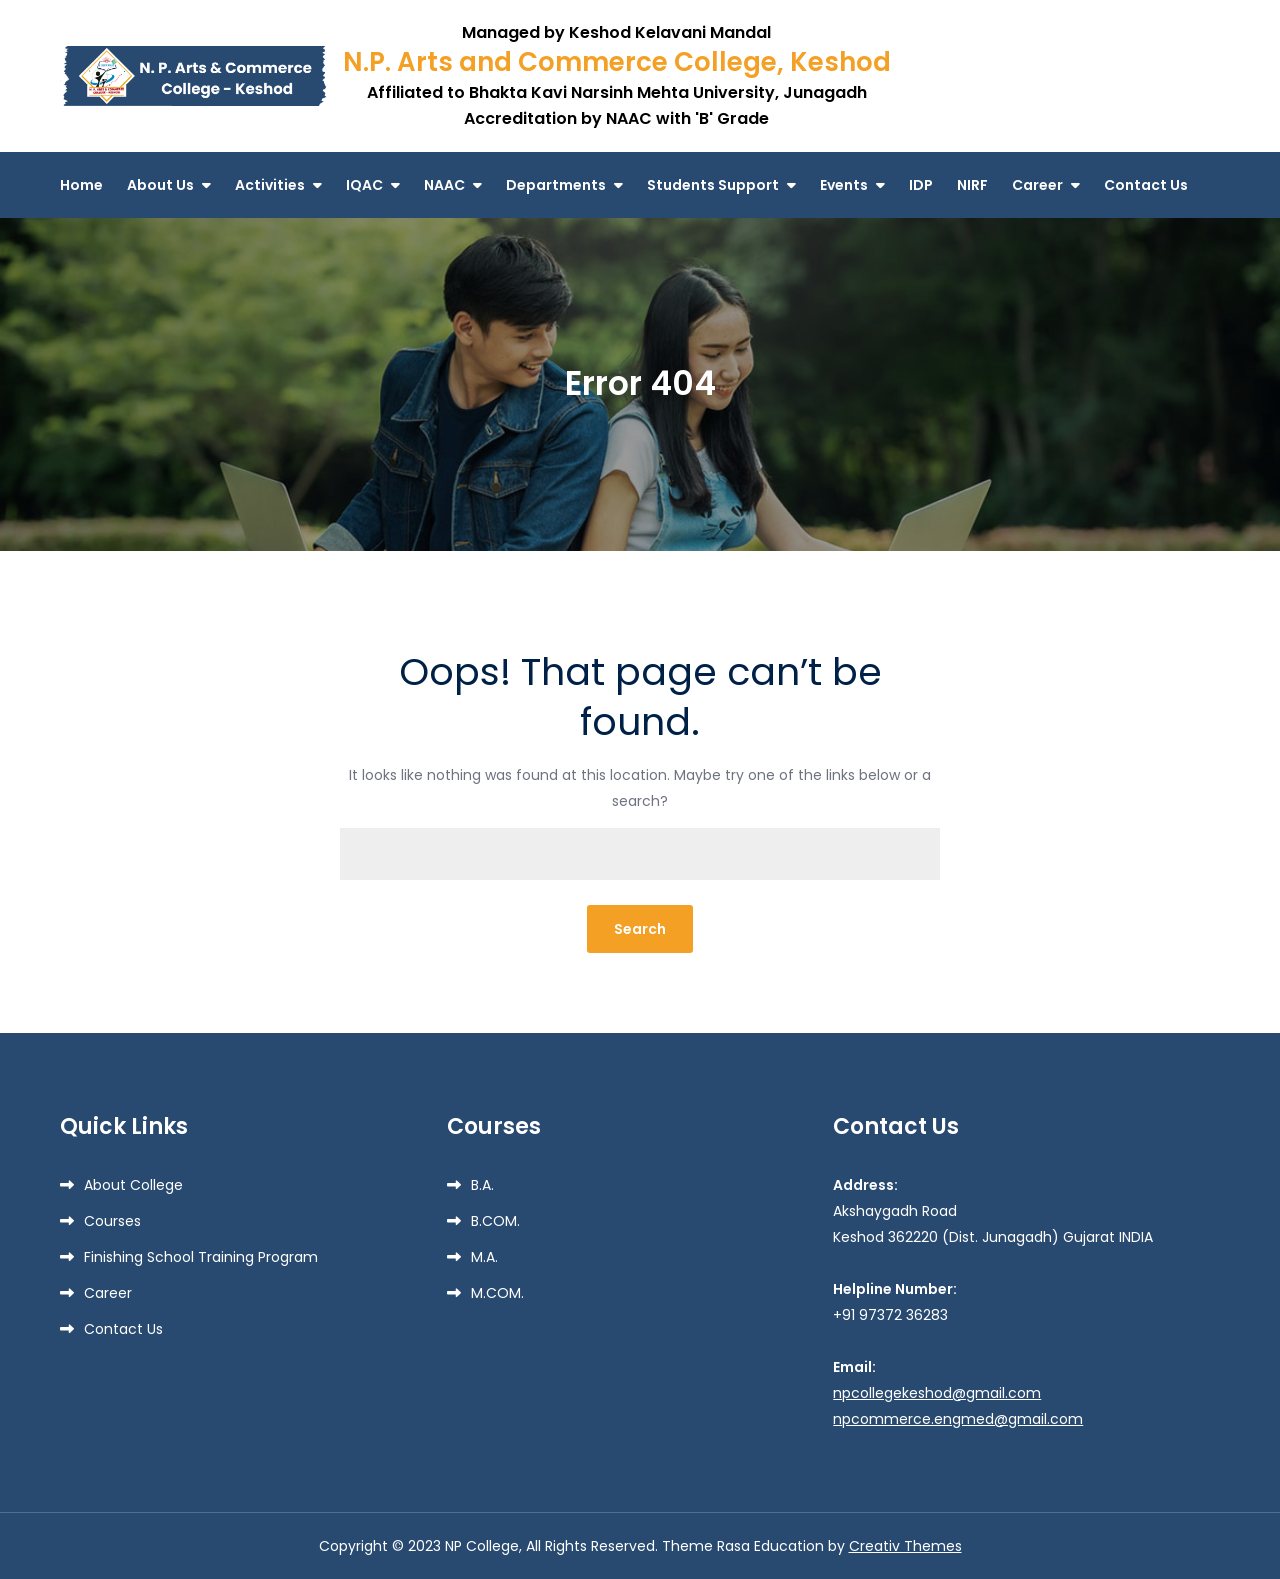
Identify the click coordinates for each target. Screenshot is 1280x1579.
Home (81, 185)
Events (844, 185)
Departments (556, 185)
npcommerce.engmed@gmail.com (958, 1419)
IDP (921, 185)
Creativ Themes (905, 1546)
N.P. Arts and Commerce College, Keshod (617, 62)
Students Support (713, 185)
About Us (160, 185)
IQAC (364, 185)
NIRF (972, 185)
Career (1037, 185)
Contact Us (1146, 185)
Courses (112, 1221)
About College (133, 1185)
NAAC (444, 185)
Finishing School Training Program (201, 1257)
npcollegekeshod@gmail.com (937, 1393)
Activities (270, 185)
